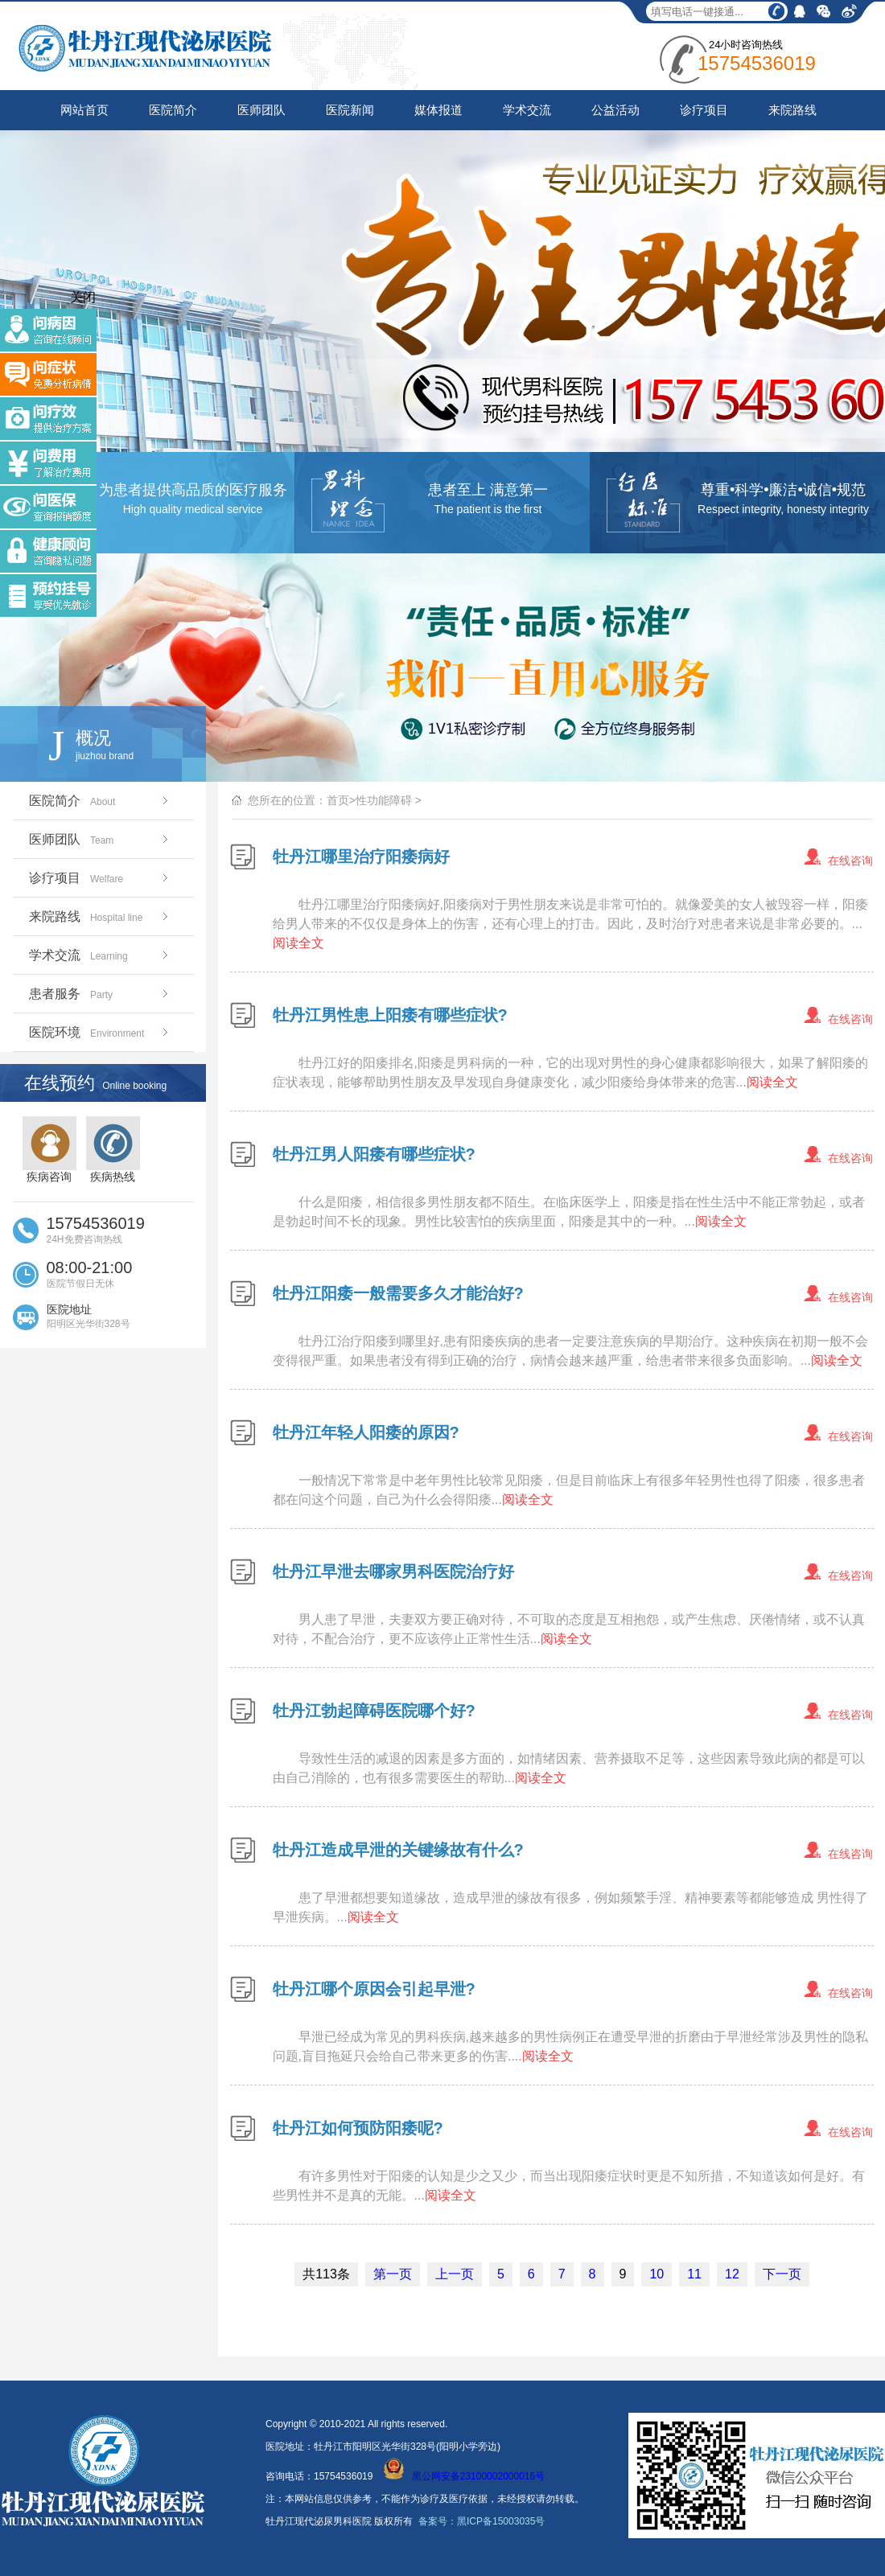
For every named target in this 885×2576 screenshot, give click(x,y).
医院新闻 (350, 110)
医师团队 (261, 110)
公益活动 (615, 110)
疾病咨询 (49, 1149)
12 (732, 2274)
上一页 (454, 2274)
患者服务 (100, 993)
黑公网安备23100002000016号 (464, 2476)
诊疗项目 (704, 110)
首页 (338, 800)
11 (694, 2274)
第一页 (392, 2274)
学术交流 (527, 110)
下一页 (782, 2274)
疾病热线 (113, 1149)
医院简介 (173, 110)
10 (656, 2274)
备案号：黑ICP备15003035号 (481, 2521)
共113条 (326, 2274)
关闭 (83, 297)
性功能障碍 (384, 800)
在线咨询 (850, 860)
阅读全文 (298, 943)
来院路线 (792, 110)
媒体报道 (438, 110)
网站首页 (84, 110)
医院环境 (100, 1032)
